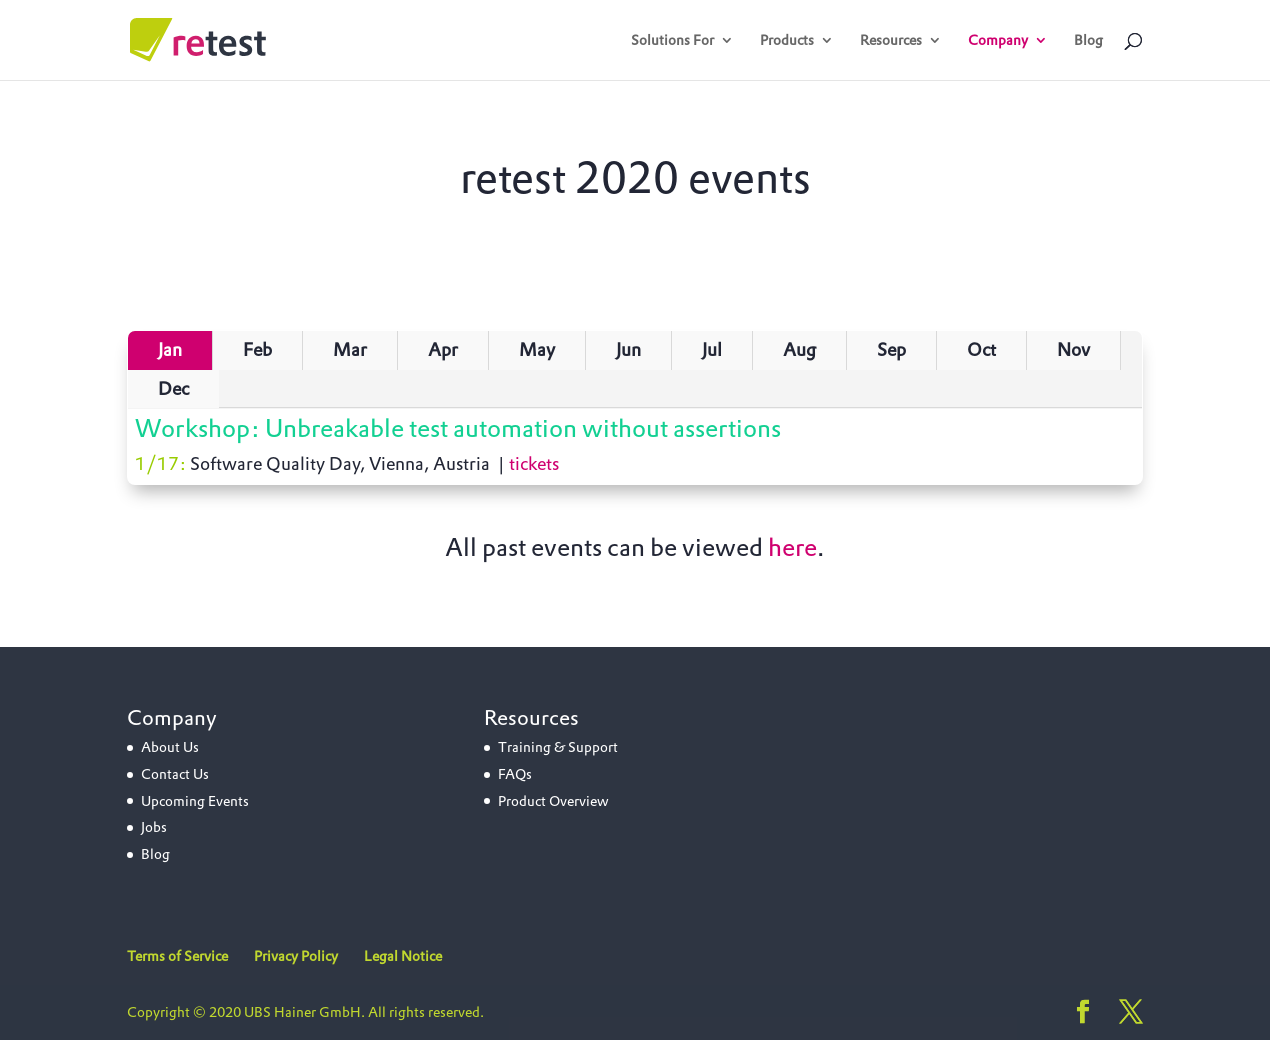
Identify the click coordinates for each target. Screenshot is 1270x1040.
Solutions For (672, 41)
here (792, 547)
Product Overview (553, 801)
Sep (891, 349)
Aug (799, 349)
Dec (173, 388)
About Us (170, 747)
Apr (443, 349)
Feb (257, 349)
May (537, 349)
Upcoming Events (195, 801)
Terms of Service (177, 956)
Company (998, 41)
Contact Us (175, 774)
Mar (350, 349)
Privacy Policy (296, 956)
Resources (891, 41)
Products (787, 41)
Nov (1073, 349)
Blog (1088, 41)
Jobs (154, 827)
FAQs (515, 774)
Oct (981, 349)
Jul (712, 349)
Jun (628, 349)
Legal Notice (403, 956)
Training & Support (558, 747)
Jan (170, 349)
